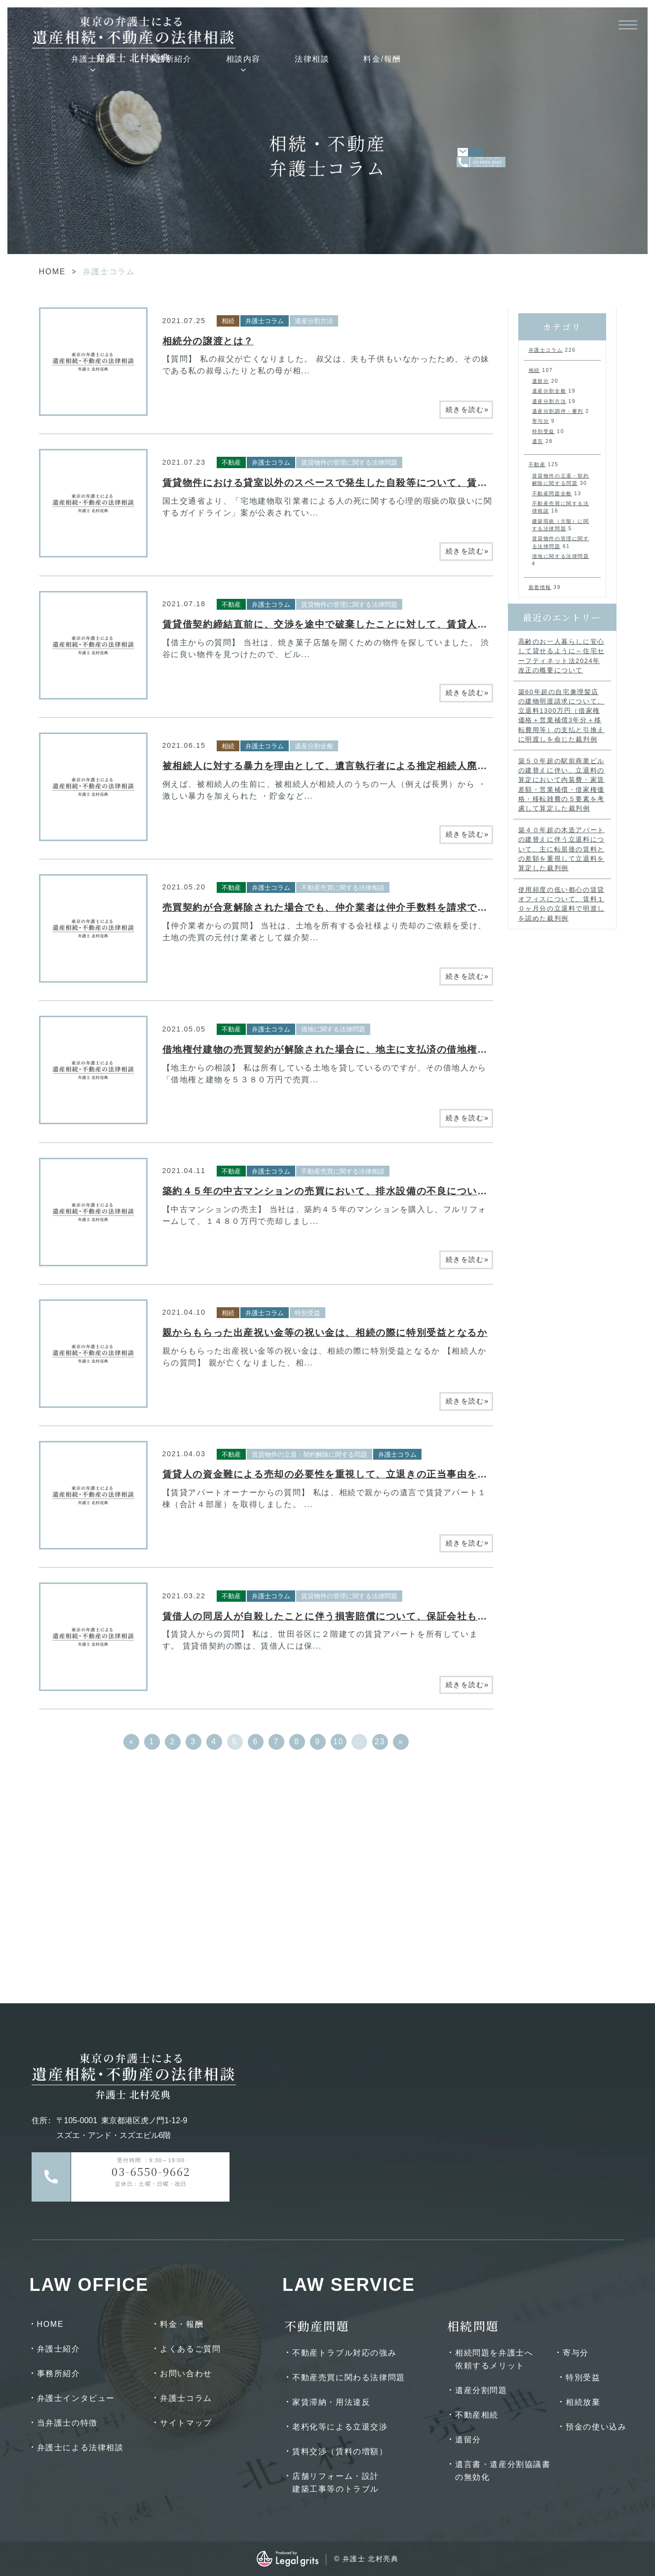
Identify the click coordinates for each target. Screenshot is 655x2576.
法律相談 (489, 26)
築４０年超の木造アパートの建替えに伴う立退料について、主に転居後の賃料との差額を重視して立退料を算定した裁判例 (561, 849)
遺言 (537, 441)
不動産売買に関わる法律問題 (348, 2377)
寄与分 (540, 421)
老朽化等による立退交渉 (340, 2427)
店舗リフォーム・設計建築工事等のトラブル (335, 2482)
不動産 (231, 462)
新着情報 (540, 587)
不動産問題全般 (552, 493)
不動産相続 (477, 2415)
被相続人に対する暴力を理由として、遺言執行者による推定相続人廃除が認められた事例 (365, 766)
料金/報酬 (559, 26)
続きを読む (467, 409)
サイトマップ (186, 2423)
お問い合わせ (186, 2373)
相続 (228, 321)
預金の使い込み (596, 2427)
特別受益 (307, 1313)
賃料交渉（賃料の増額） (340, 2451)
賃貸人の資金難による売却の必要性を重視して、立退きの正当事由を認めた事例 (345, 1474)
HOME (52, 271)
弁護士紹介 (270, 26)
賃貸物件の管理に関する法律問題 (349, 462)
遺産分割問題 (481, 2390)
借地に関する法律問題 (333, 1029)
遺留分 (540, 381)
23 (380, 1741)
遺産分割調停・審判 (557, 411)
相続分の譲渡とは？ (208, 341)
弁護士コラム (264, 321)
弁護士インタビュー (76, 2398)
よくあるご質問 (190, 2349)
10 (338, 1741)
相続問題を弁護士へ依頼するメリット (494, 2359)
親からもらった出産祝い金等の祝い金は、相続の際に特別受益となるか (325, 1332)
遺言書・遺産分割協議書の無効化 (503, 2470)
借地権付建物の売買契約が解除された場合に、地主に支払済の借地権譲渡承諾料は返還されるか (381, 1049)
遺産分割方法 (314, 321)
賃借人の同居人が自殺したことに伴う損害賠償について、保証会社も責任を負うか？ (355, 1616)
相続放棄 (583, 2402)
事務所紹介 (347, 26)
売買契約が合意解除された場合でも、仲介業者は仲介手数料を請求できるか (335, 907)
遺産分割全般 (314, 746)
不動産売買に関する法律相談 (343, 887)
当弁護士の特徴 (67, 2423)
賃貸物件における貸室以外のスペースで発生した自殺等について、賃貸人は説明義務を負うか (375, 483)
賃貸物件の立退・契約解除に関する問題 (309, 1454)
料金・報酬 (181, 2324)
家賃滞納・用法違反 (331, 2402)
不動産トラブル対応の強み (344, 2353)
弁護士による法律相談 (80, 2447)
